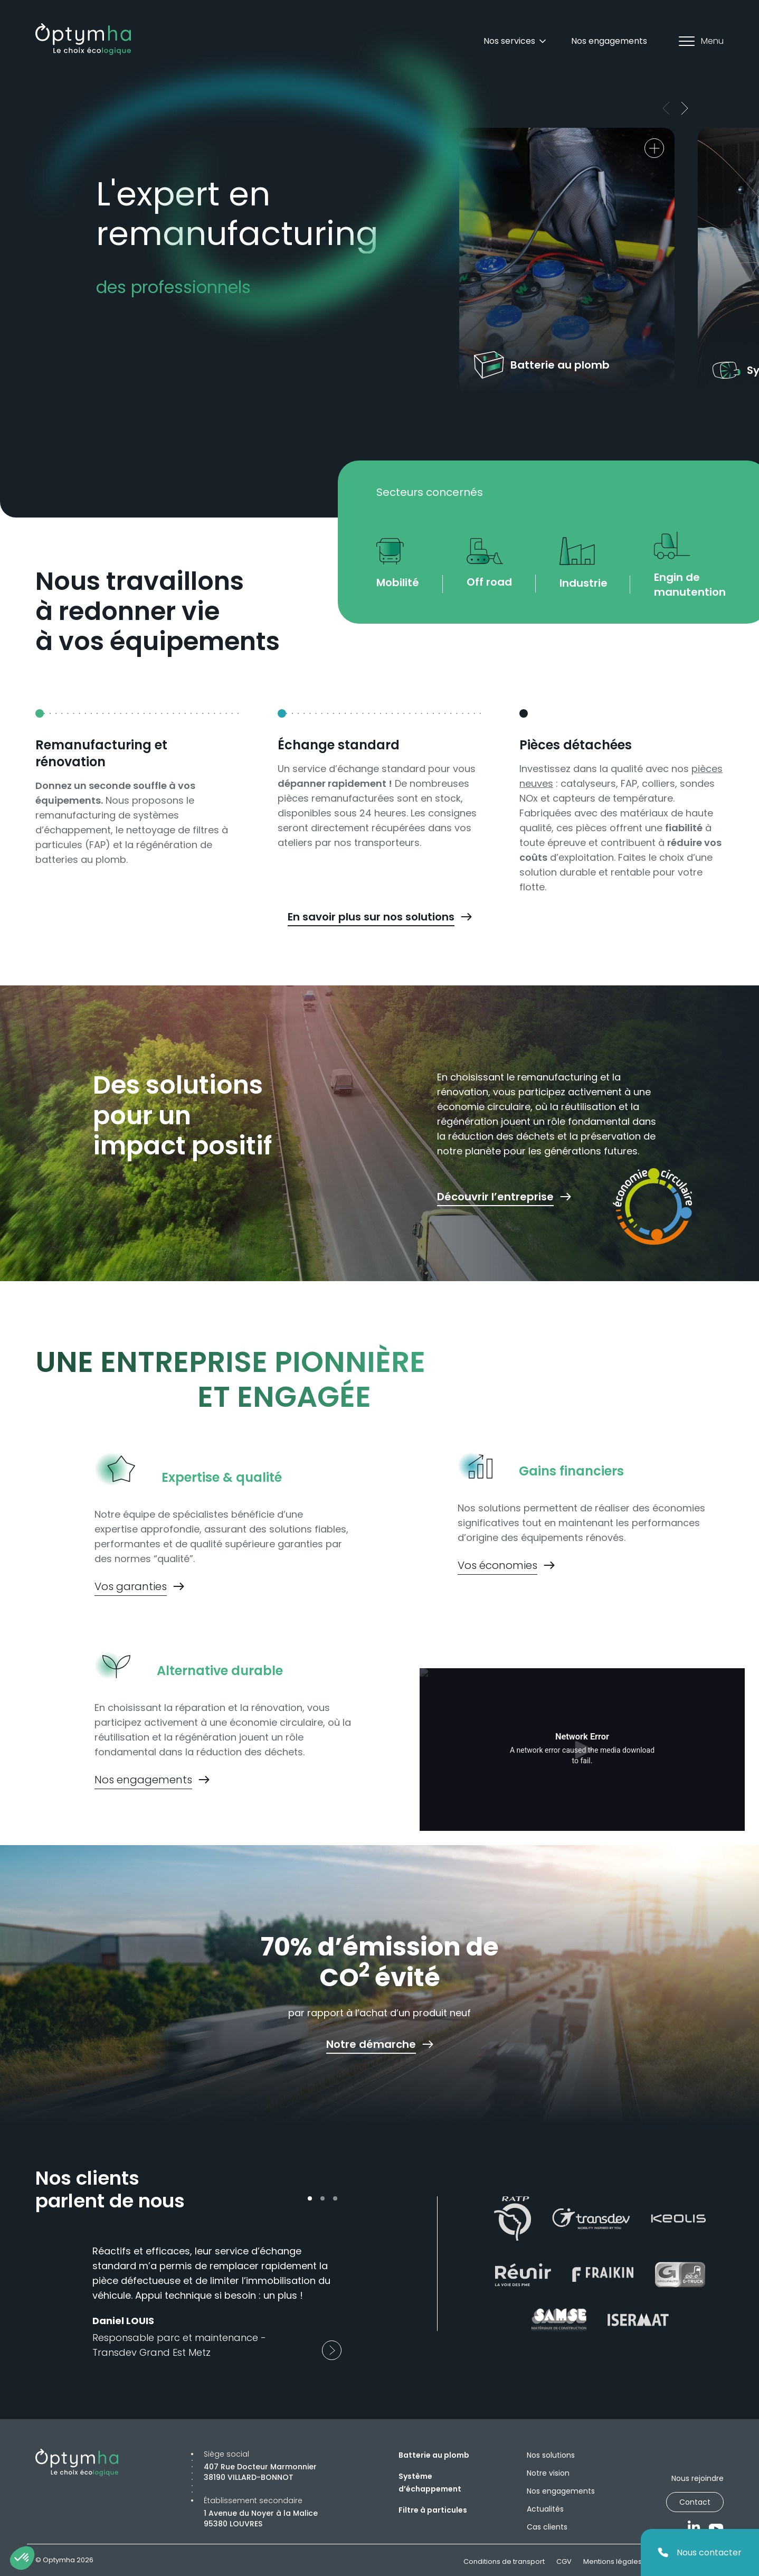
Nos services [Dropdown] (515, 41)
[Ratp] (512, 2218)
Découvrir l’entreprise (495, 1196)
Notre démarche (371, 2044)
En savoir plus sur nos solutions (371, 916)
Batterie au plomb (434, 2455)
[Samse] (558, 2319)
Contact (694, 2502)
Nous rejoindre (697, 2478)
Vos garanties (130, 1586)
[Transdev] (591, 2218)
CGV (564, 2561)
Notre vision (548, 2473)
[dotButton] (310, 2198)
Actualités (545, 2509)
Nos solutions (551, 2455)
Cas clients (547, 2527)
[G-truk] (679, 2274)
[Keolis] (678, 2218)
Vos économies (497, 1565)
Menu (701, 41)
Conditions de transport (504, 2561)
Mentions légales (612, 2561)
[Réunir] (523, 2274)
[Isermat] (638, 2319)
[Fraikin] (602, 2274)
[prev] (667, 108)
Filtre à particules (433, 2510)
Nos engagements (609, 41)
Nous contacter (700, 2552)
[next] (686, 108)
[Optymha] (83, 39)
